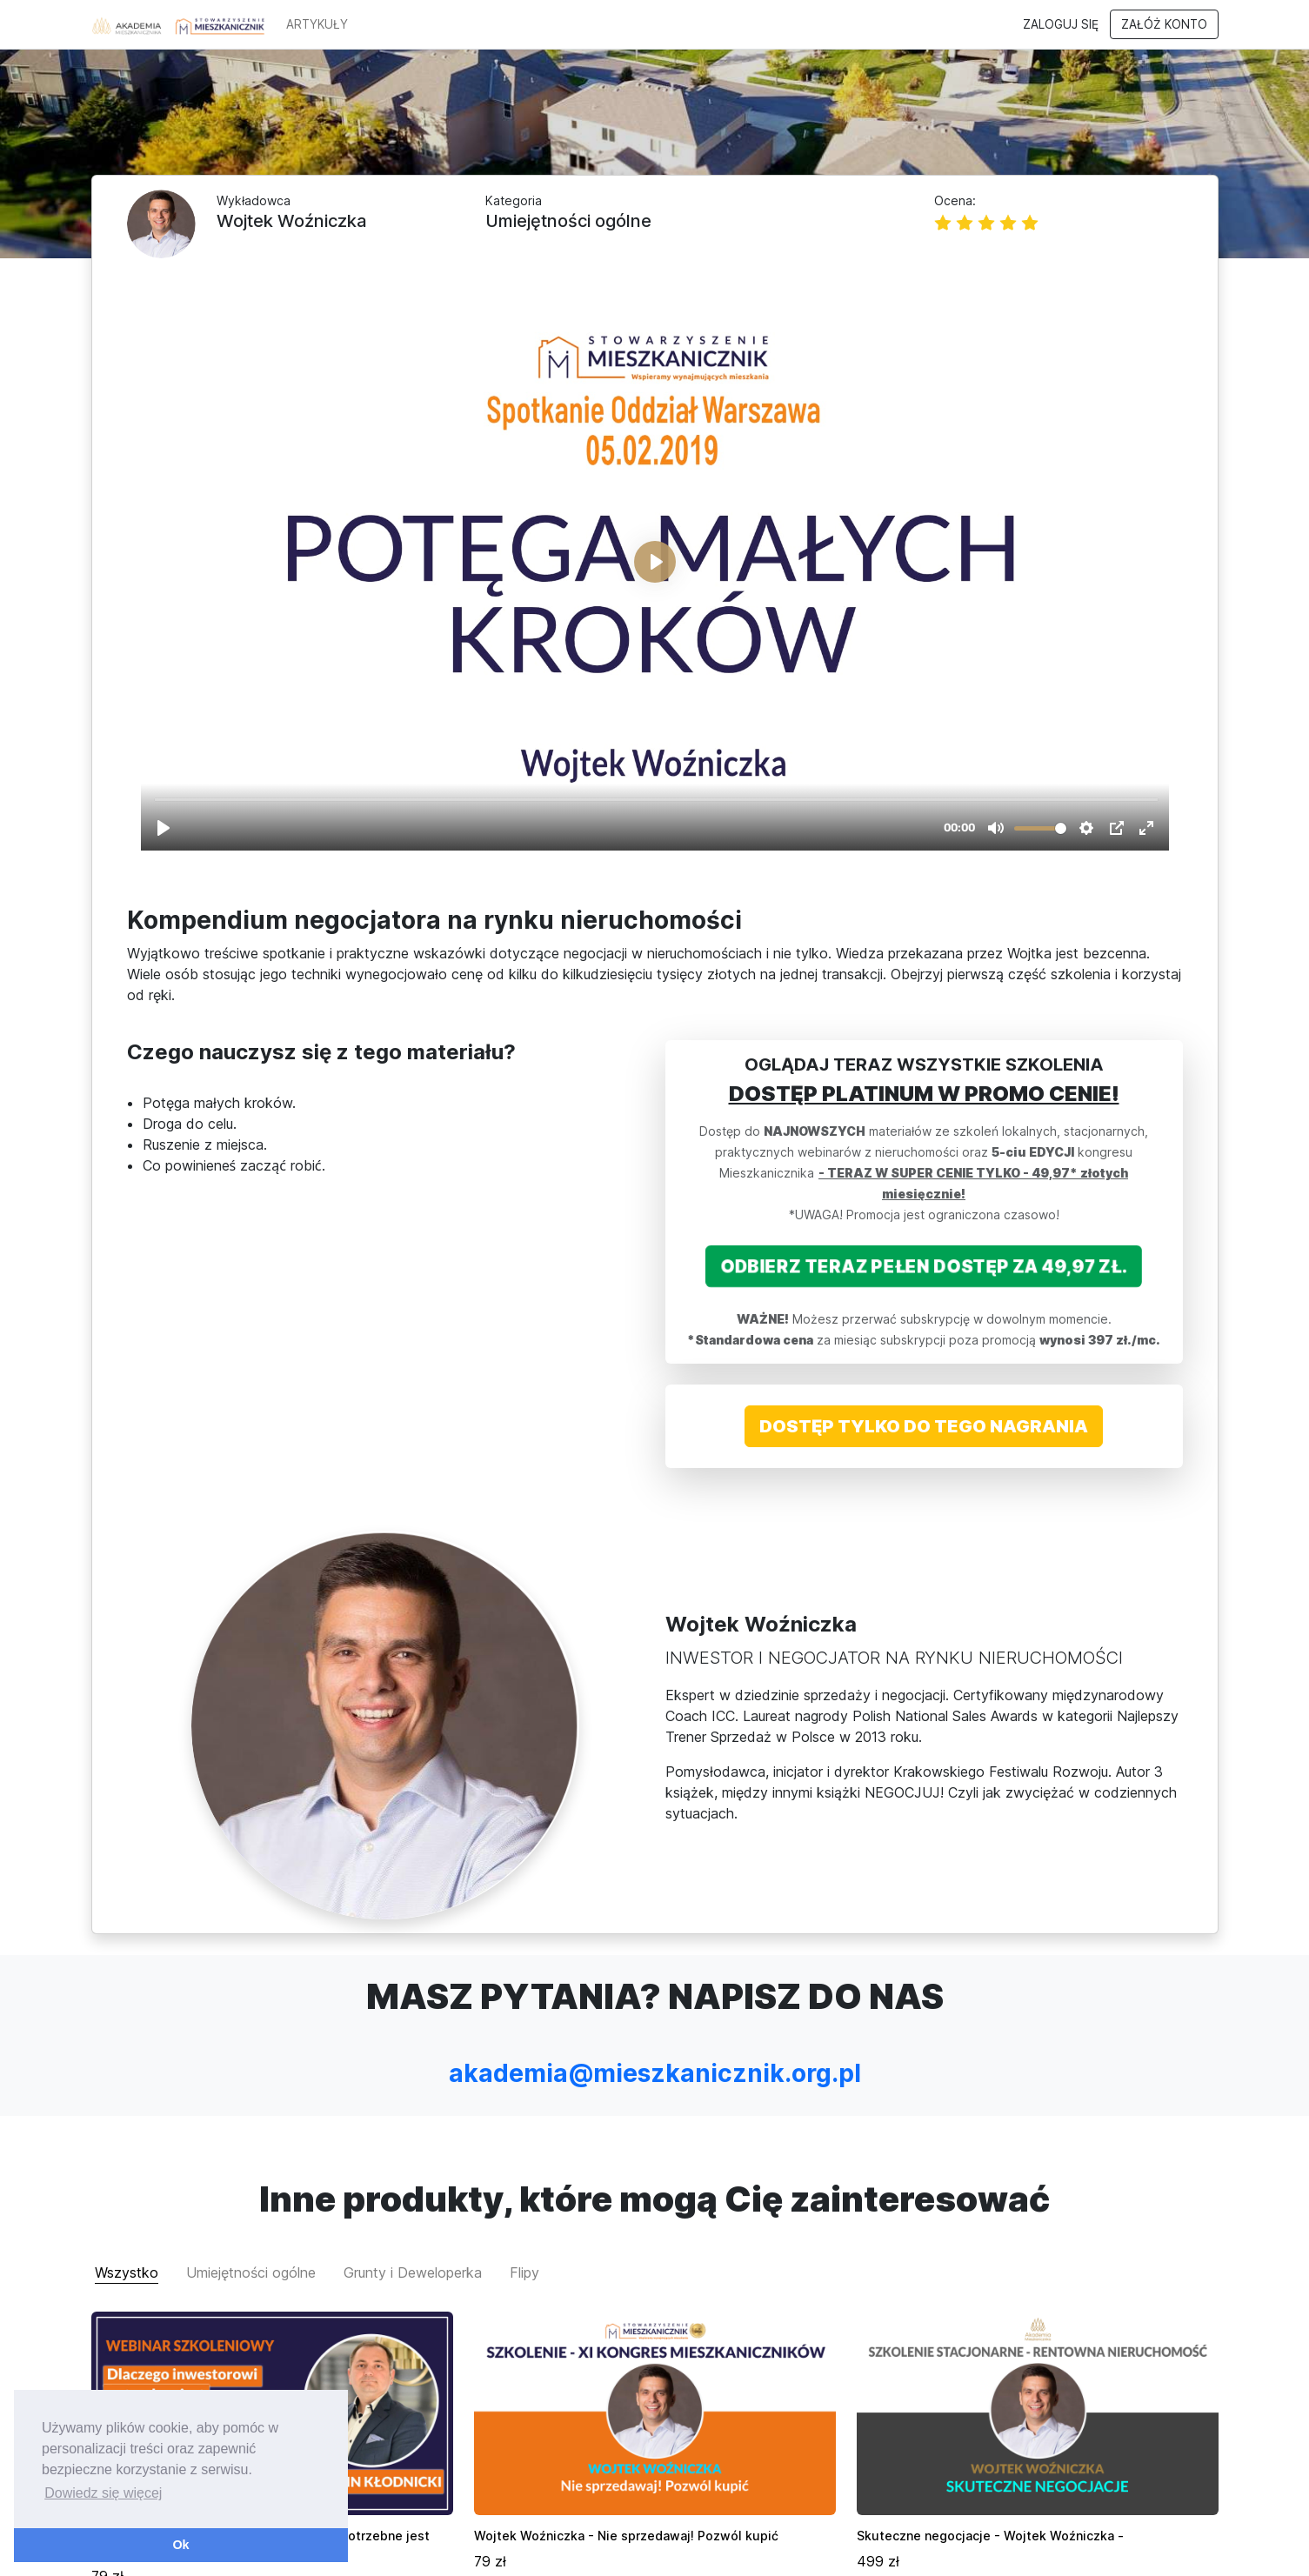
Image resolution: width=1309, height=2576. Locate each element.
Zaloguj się (1061, 24)
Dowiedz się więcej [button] (103, 2493)
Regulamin (998, 2545)
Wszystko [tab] (126, 2110)
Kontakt (1196, 2545)
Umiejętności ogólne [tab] (251, 2110)
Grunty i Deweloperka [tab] (413, 2110)
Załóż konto (1164, 24)
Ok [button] (180, 2545)
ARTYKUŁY (317, 24)
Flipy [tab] (524, 2110)
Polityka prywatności (1101, 2545)
